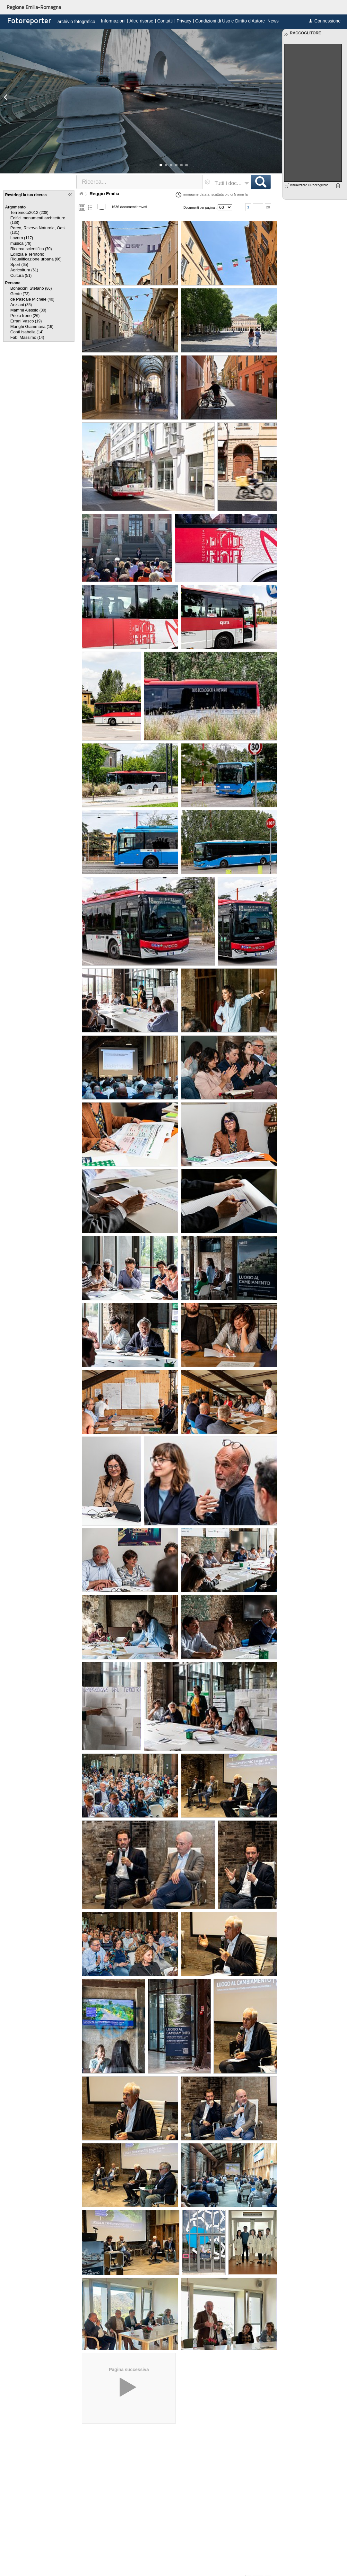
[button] (161, 165)
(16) (32, 326)
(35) (21, 305)
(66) (36, 256)
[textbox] (140, 182)
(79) (20, 243)
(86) (31, 288)
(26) (24, 315)
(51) (21, 275)
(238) (29, 212)
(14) (26, 332)
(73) (20, 294)
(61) (24, 270)
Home (81, 193)
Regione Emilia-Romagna (33, 7)
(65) (19, 264)
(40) (32, 299)
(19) (26, 321)
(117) (21, 238)
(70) (31, 249)
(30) (28, 310)
